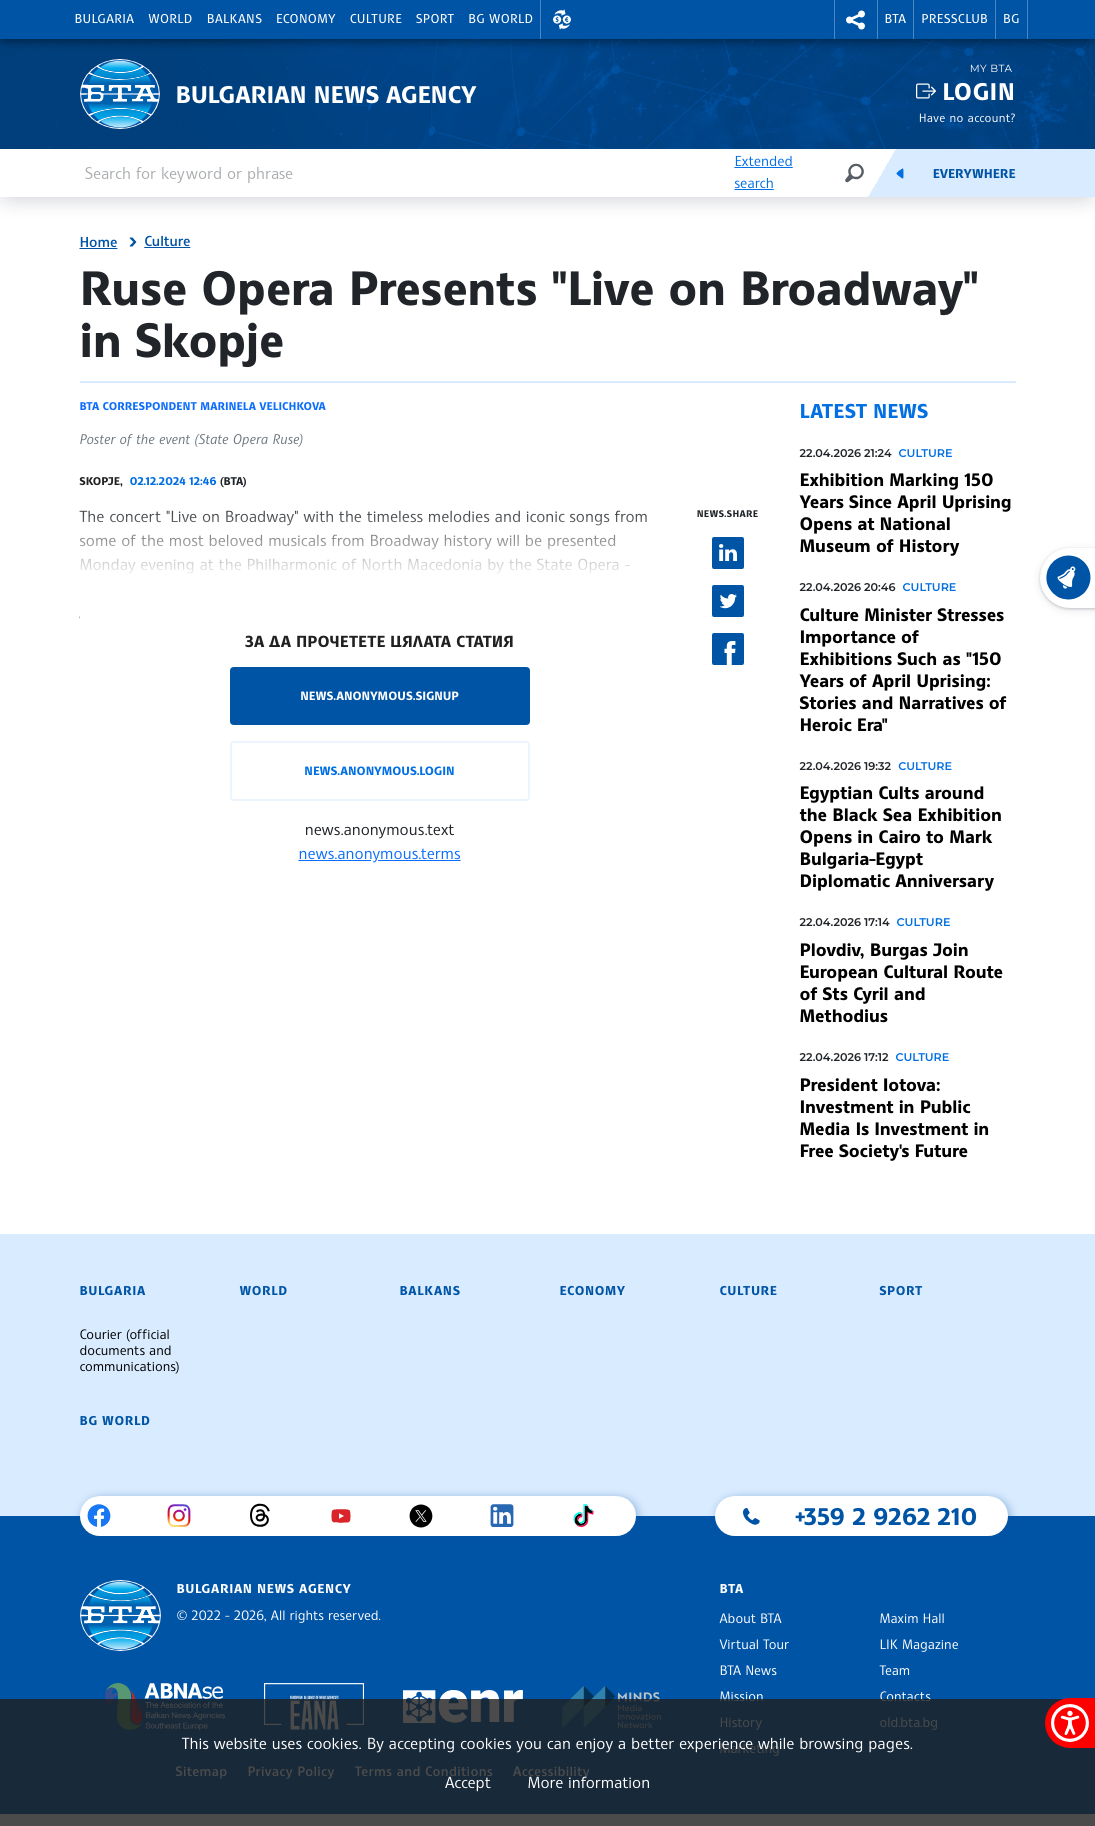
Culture (376, 19)
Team (894, 1671)
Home (99, 243)
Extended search (763, 172)
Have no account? (967, 117)
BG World (500, 19)
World (170, 19)
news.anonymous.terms (380, 853)
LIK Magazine (918, 1645)
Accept (468, 1782)
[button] (562, 19)
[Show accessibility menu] (1070, 1723)
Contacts (904, 1697)
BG (1011, 19)
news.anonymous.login (379, 770)
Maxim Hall (911, 1619)
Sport (435, 19)
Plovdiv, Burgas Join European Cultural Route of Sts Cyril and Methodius (901, 983)
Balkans (234, 19)
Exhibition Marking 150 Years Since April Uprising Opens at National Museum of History (906, 513)
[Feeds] (900, 173)
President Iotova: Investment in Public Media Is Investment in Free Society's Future (895, 1118)
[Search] (854, 172)
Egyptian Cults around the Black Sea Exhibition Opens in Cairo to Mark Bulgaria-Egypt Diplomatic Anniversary (901, 837)
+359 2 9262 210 (886, 1516)
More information (588, 1782)
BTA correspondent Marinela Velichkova (203, 406)
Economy (306, 19)
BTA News (747, 1671)
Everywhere (974, 174)
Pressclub (954, 19)
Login (978, 91)
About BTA (750, 1619)
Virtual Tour (754, 1645)
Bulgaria (105, 19)
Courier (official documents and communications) (130, 1351)
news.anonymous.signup (379, 695)
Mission (741, 1697)
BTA (896, 19)
